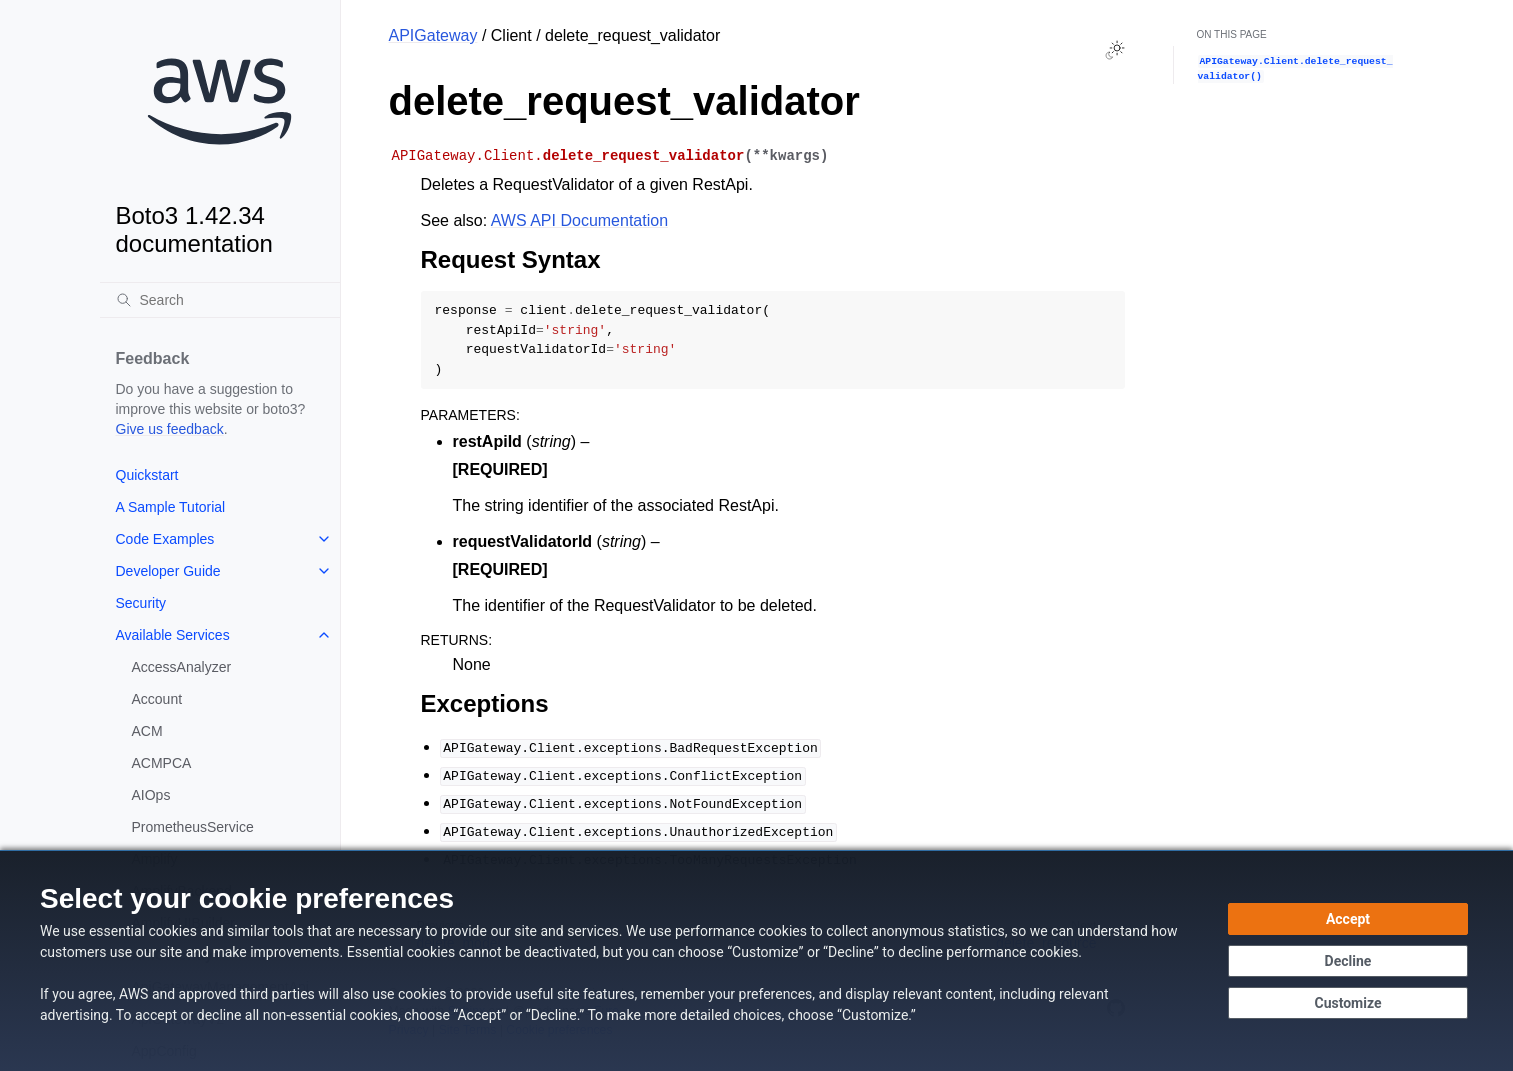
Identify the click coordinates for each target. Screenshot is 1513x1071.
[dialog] (756, 960)
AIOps (151, 795)
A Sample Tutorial (171, 507)
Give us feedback (170, 429)
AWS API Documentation (579, 220)
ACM (147, 731)
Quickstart (147, 475)
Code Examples (165, 539)
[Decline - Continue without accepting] (1348, 961)
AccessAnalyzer (182, 667)
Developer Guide (168, 571)
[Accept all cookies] (1348, 919)
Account (157, 699)
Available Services (173, 635)
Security (141, 603)
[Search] (220, 300)
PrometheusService (193, 827)
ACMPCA (162, 763)
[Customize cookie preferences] (1348, 1003)
